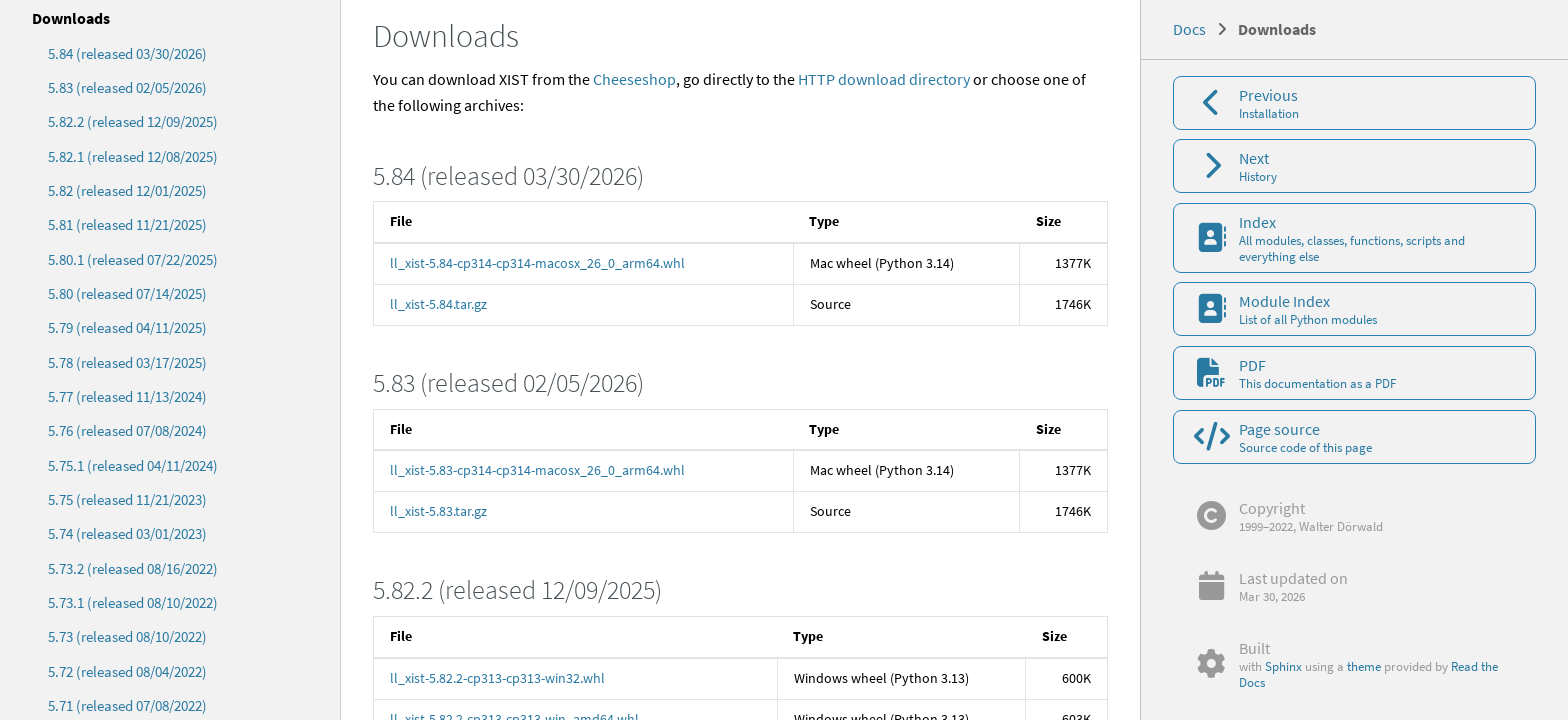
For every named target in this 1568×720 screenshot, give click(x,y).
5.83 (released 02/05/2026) (127, 87)
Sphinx (1283, 666)
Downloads (71, 18)
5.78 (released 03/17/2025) (127, 362)
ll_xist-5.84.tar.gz (438, 304)
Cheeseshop (634, 79)
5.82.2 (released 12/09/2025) (133, 121)
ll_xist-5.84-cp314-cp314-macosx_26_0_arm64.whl (537, 263)
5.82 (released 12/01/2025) (127, 190)
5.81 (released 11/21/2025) (127, 224)
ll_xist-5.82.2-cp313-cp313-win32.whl (497, 678)
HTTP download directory (884, 79)
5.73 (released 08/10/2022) (127, 636)
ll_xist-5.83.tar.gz (438, 511)
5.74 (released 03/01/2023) (127, 533)
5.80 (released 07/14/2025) (127, 293)
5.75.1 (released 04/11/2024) (133, 465)
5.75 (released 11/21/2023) (127, 499)
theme (1364, 666)
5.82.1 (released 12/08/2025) (133, 156)
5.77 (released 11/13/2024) (127, 396)
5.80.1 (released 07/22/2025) (133, 259)
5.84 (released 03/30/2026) (127, 53)
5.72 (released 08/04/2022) (127, 671)
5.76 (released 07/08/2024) (127, 430)
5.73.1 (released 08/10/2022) (133, 602)
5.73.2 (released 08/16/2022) (133, 568)
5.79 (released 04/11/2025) (127, 327)
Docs (1189, 29)
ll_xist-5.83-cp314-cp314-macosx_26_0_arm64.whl (537, 470)
